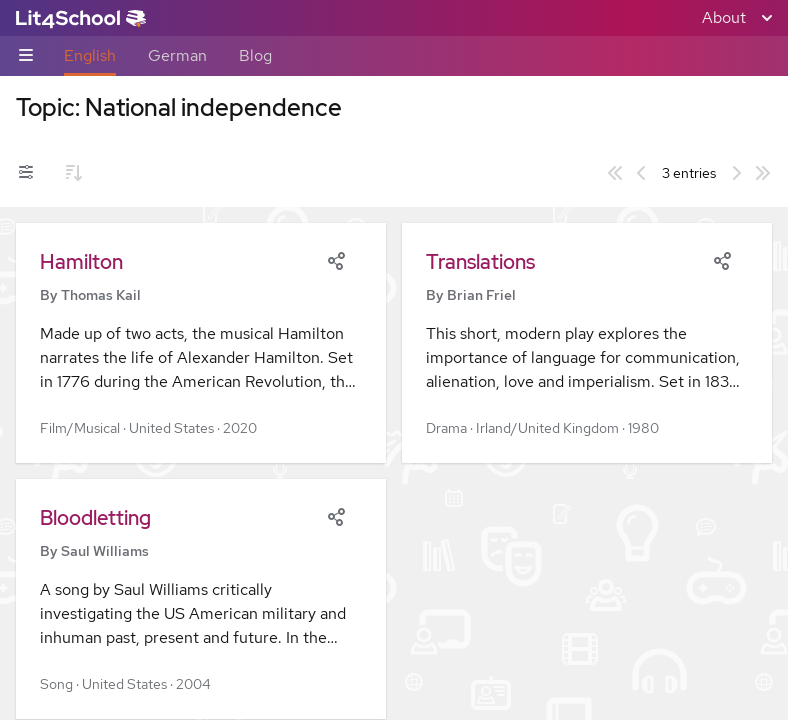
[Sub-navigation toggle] (26, 56)
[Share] (336, 259)
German (177, 55)
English (90, 55)
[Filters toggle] (26, 173)
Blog (255, 55)
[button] (201, 343)
